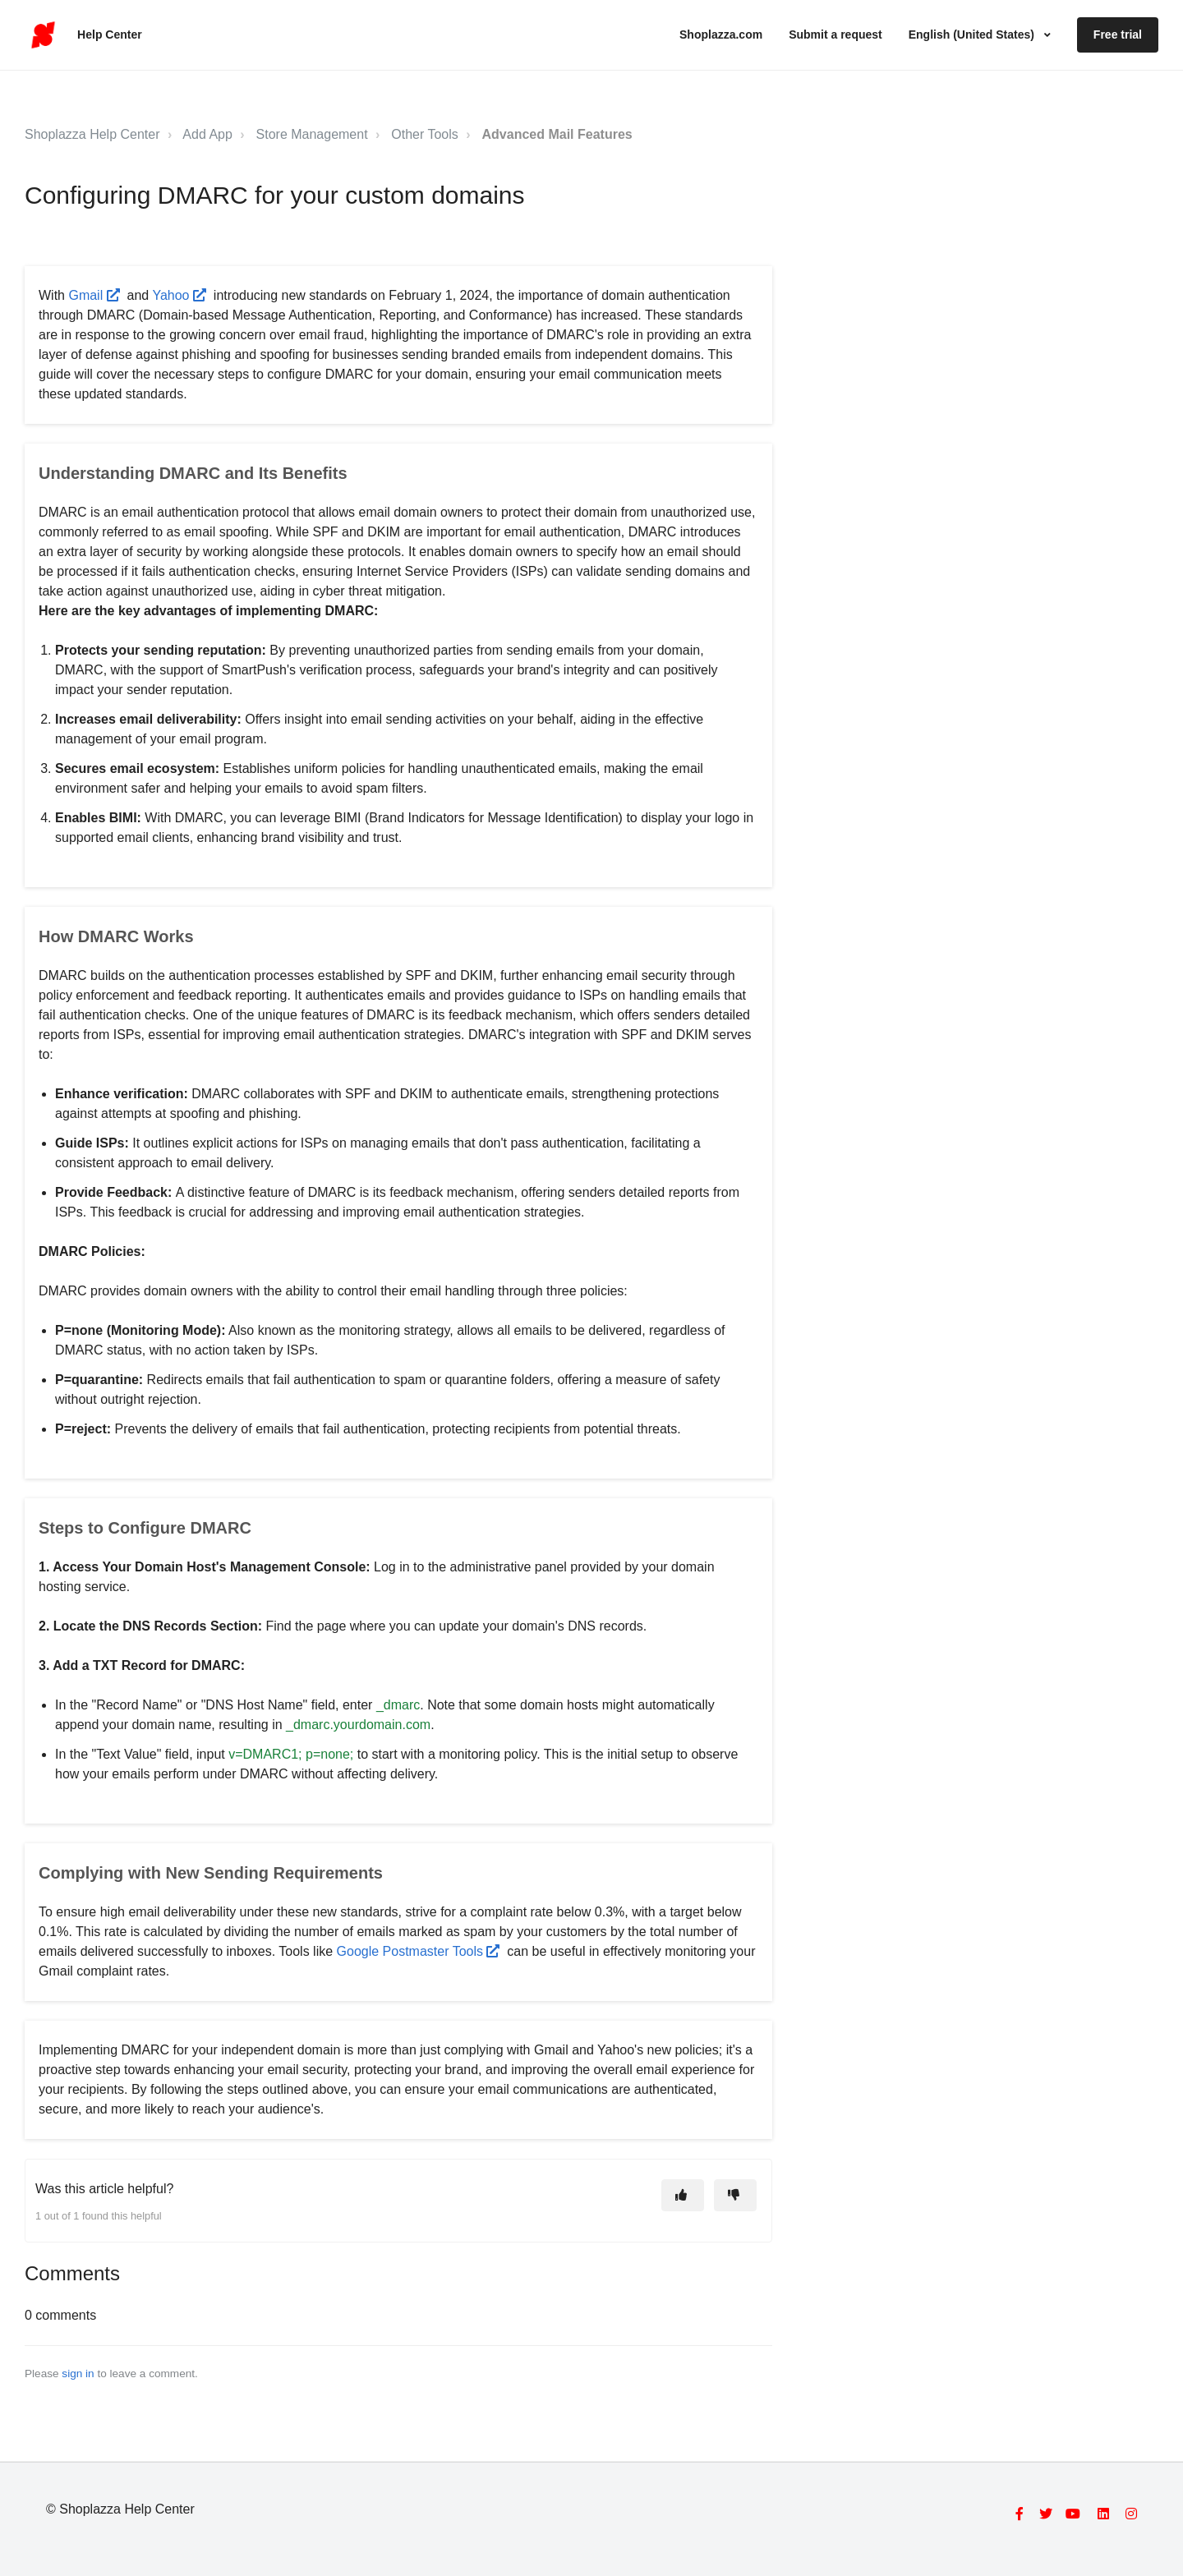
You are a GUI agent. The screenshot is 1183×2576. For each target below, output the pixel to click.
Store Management (312, 134)
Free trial (1117, 34)
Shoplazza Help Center (92, 134)
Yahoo (179, 295)
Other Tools (424, 134)
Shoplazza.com (720, 34)
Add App (207, 134)
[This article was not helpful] (735, 2195)
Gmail (94, 295)
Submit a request (835, 34)
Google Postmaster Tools (418, 1951)
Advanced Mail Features (557, 134)
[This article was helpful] (682, 2195)
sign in (78, 2373)
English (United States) (973, 34)
